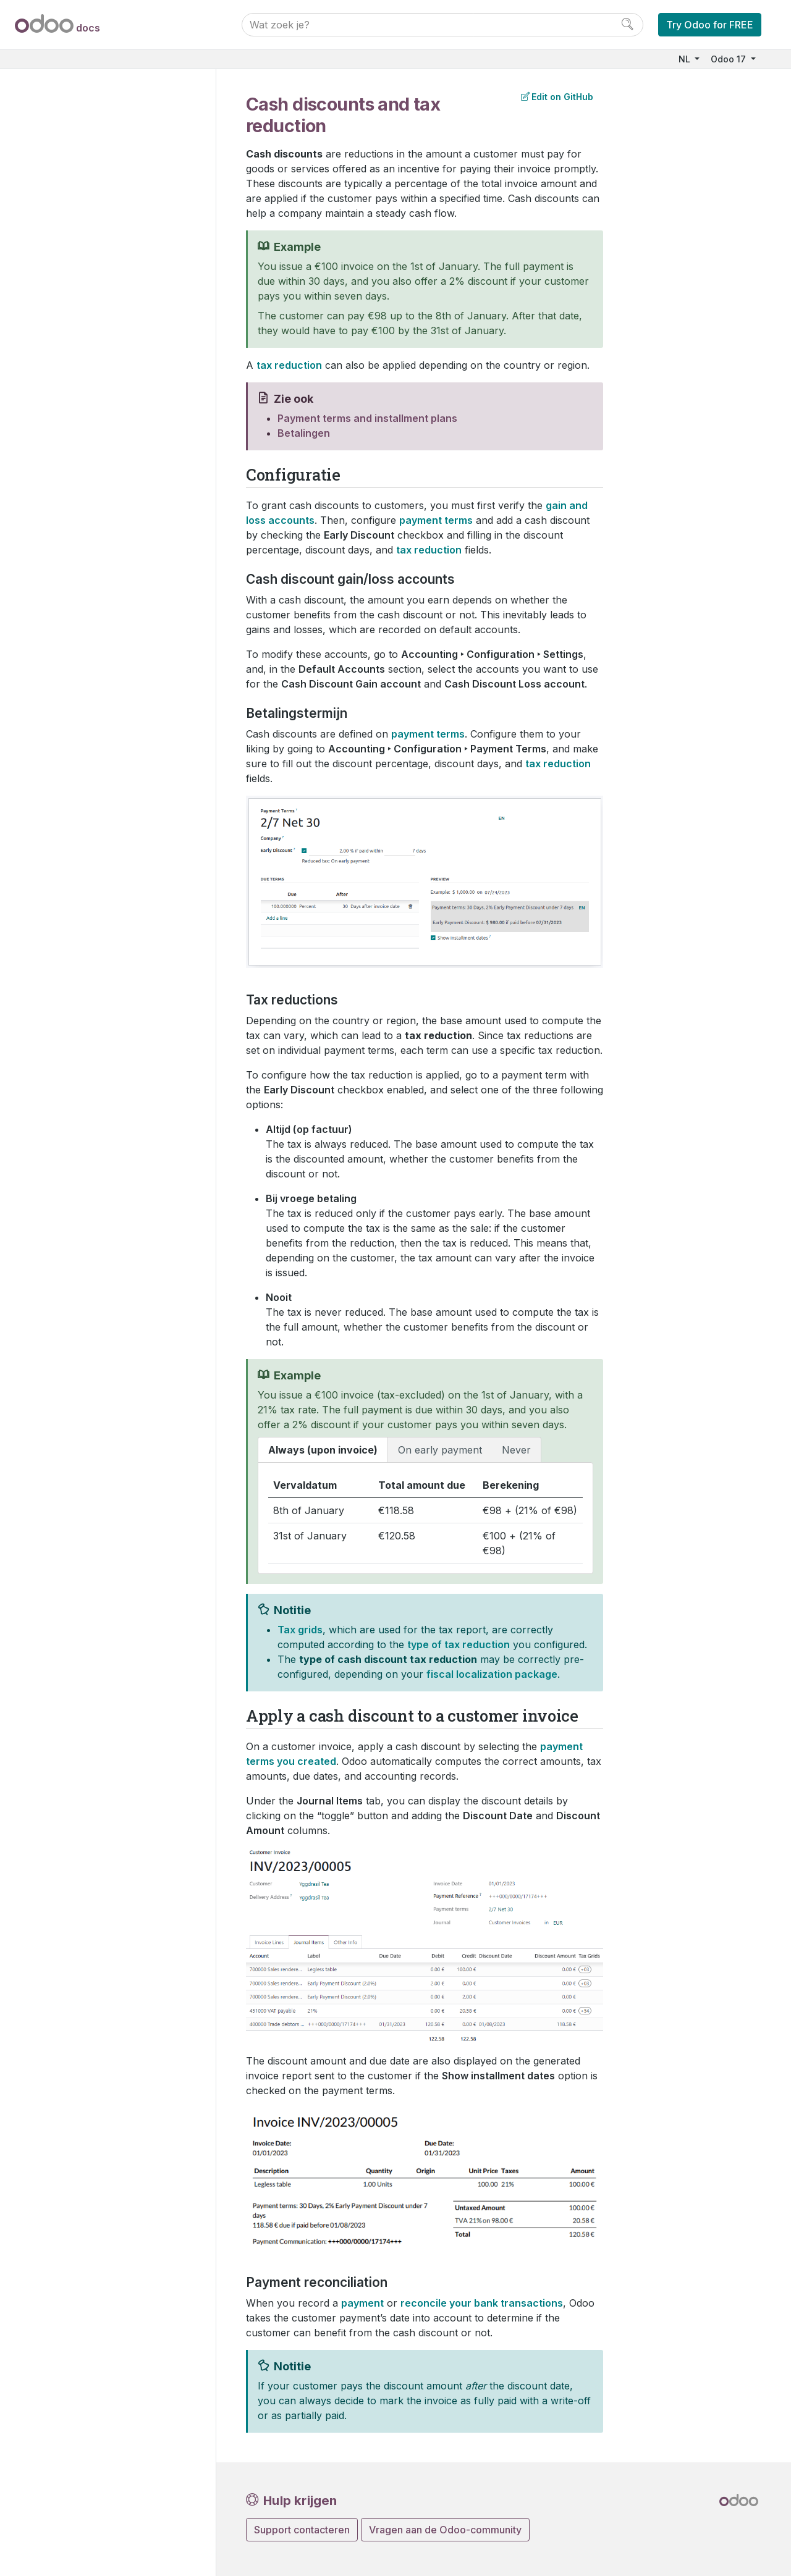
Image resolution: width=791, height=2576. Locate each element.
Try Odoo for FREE (709, 25)
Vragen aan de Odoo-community (445, 2529)
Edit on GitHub (557, 96)
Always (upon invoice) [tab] (323, 1450)
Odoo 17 (729, 59)
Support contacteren (302, 2529)
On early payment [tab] (440, 1450)
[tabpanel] (425, 1518)
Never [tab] (516, 1450)
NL (686, 59)
